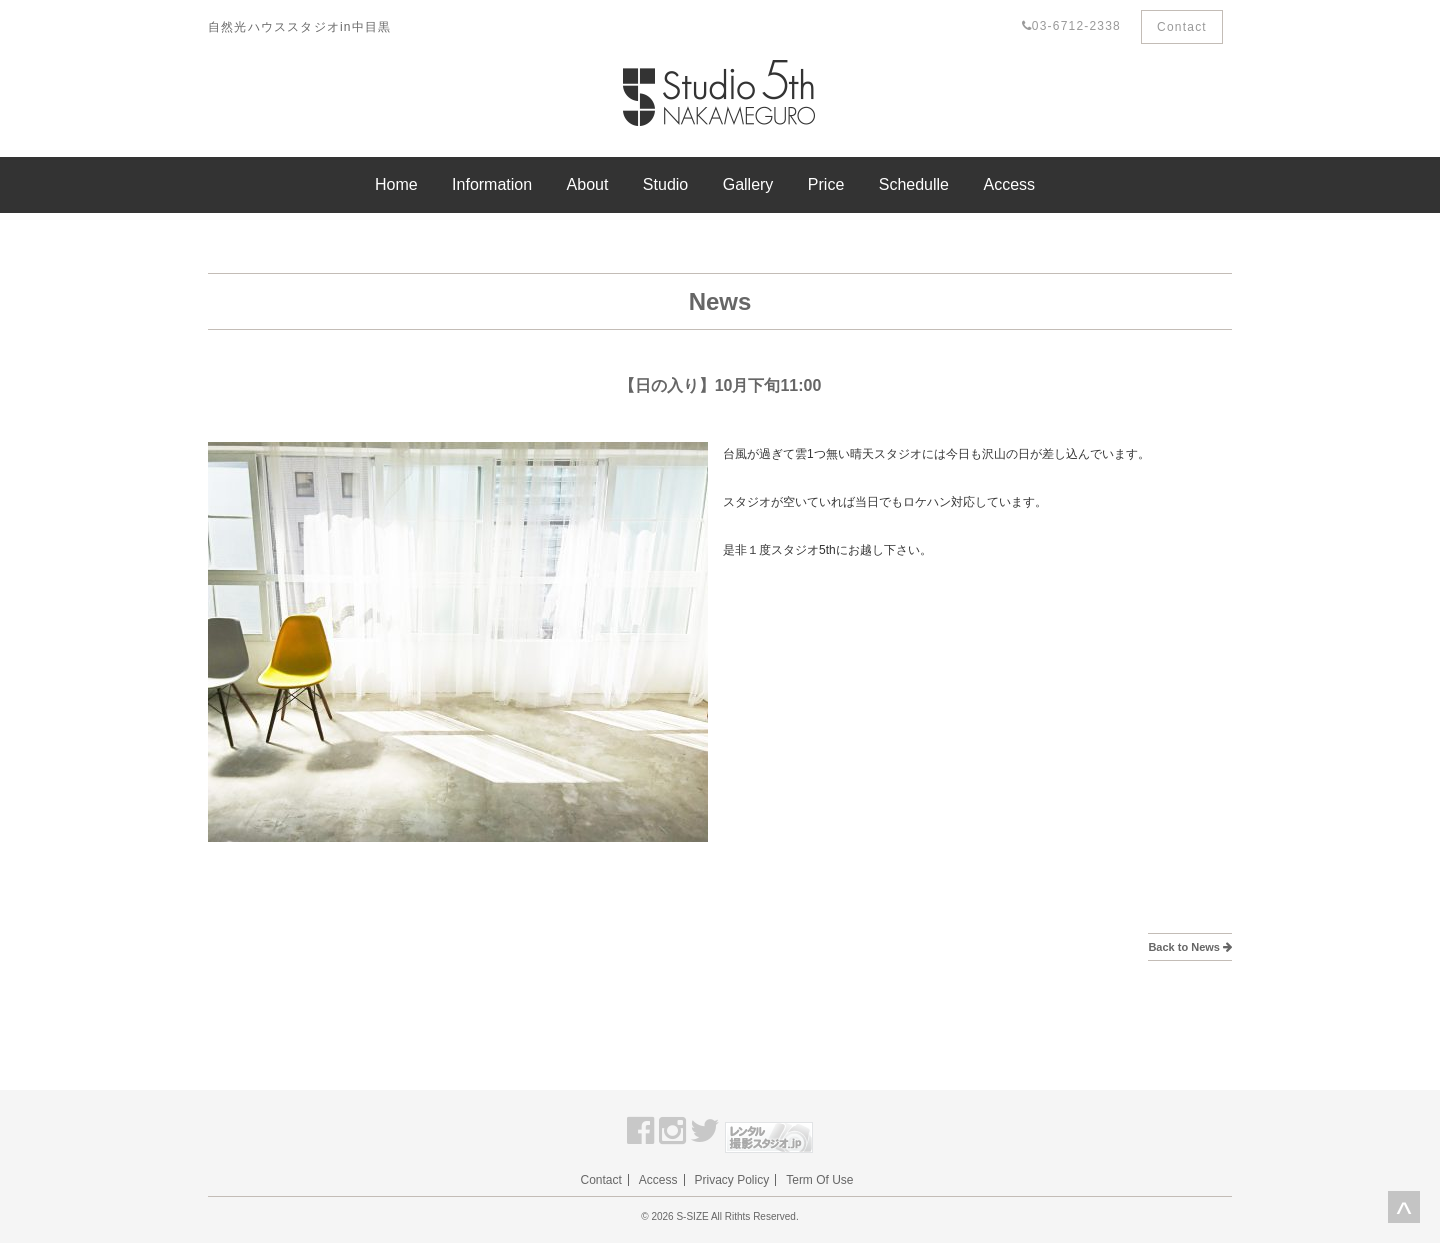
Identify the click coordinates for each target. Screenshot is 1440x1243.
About (588, 184)
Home (396, 184)
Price (826, 184)
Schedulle (914, 184)
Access (1009, 184)
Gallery (748, 184)
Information (492, 184)
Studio (665, 184)
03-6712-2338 (1071, 26)
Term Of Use (819, 1180)
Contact (1182, 27)
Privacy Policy (732, 1180)
